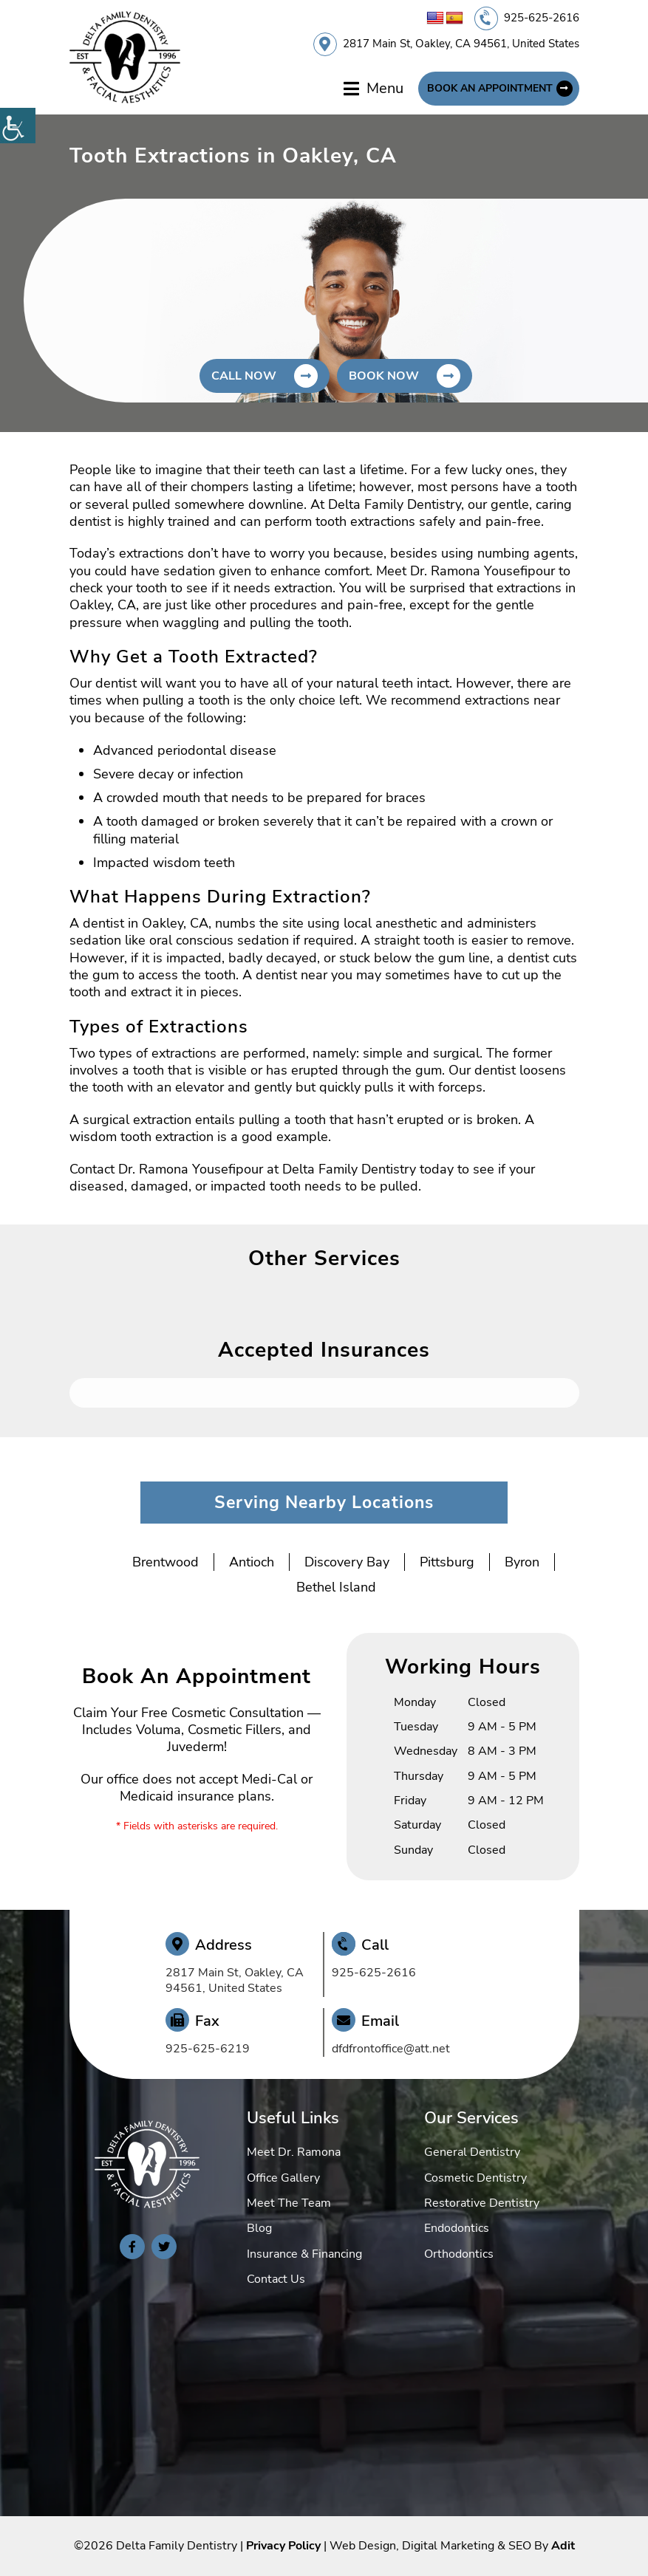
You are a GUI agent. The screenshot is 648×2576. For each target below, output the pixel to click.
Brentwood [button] (165, 1562)
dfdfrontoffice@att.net (391, 2049)
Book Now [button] (384, 376)
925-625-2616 (541, 17)
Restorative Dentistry (481, 2203)
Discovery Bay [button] (346, 1562)
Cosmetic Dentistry (475, 2178)
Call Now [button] (243, 376)
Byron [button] (522, 1562)
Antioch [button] (251, 1562)
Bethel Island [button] (336, 1587)
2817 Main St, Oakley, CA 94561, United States (461, 43)
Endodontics (456, 2228)
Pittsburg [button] (447, 1562)
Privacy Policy (283, 2546)
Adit (563, 2546)
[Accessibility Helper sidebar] (17, 125)
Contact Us (276, 2279)
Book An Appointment (490, 88)
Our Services (471, 2118)
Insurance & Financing (304, 2254)
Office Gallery (283, 2178)
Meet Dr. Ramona (294, 2152)
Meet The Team (289, 2203)
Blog (259, 2228)
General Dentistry (472, 2152)
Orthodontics (459, 2254)
